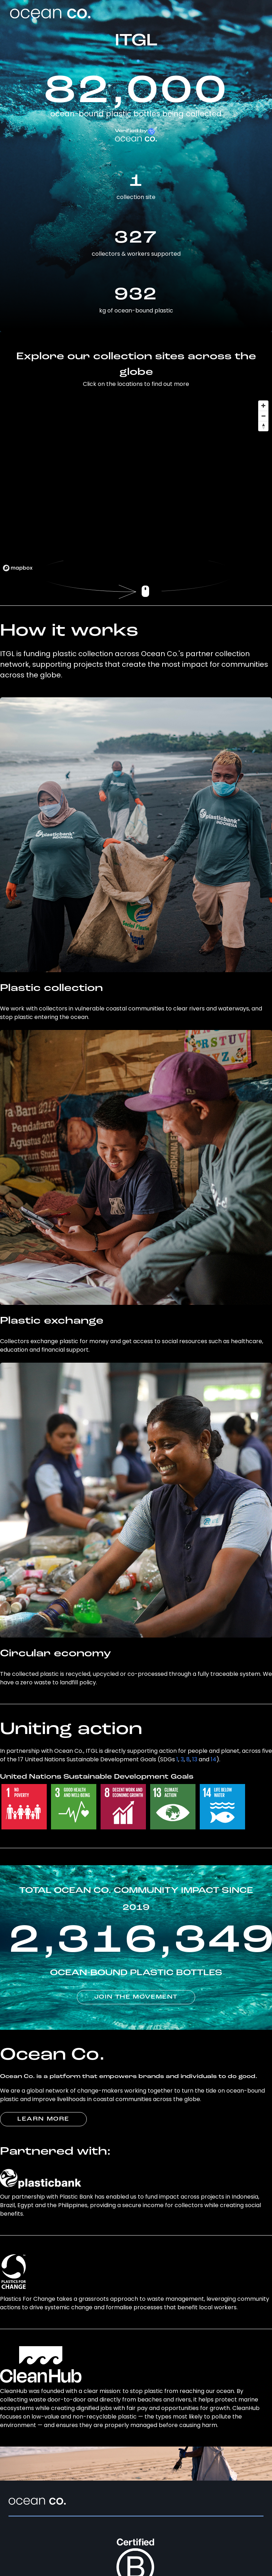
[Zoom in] (263, 405)
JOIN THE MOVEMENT (136, 1997)
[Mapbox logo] (17, 568)
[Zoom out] (263, 416)
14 (213, 1759)
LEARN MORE (43, 2119)
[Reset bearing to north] (263, 426)
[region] (136, 485)
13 (194, 1759)
